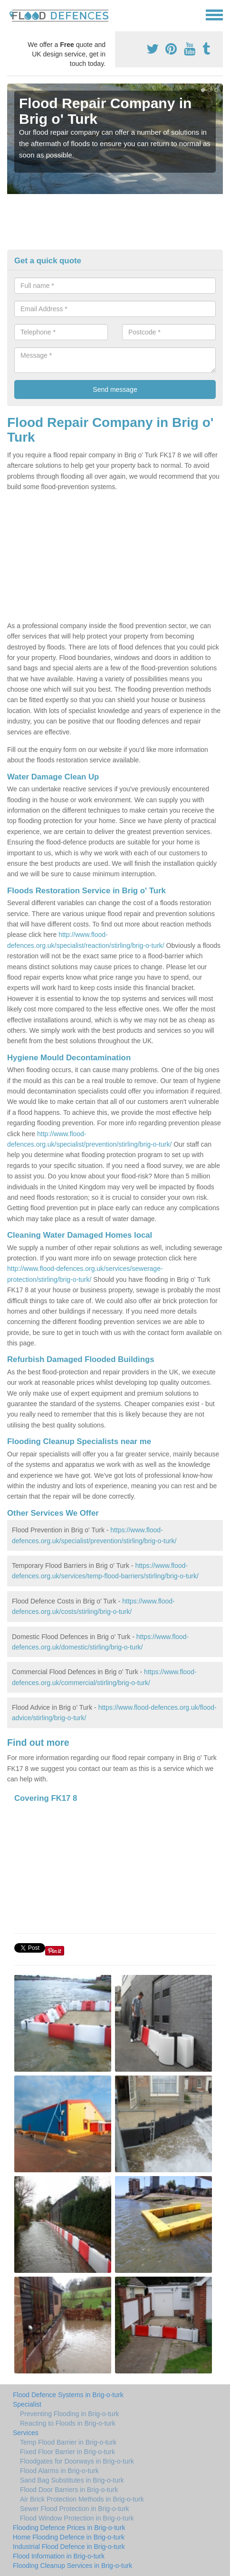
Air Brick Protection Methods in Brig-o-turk (82, 2499)
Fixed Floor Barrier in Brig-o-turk (67, 2452)
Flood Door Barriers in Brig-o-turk (69, 2489)
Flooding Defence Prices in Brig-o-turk (69, 2527)
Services (25, 2433)
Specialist (27, 2404)
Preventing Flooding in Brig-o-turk (69, 2414)
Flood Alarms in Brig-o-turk (59, 2470)
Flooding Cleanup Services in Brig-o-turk (72, 2565)
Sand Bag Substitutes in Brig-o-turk (72, 2480)
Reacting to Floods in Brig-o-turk (67, 2423)
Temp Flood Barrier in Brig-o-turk (68, 2442)
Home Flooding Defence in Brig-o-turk (69, 2537)
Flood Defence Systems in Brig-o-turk (68, 2395)
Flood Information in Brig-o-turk (59, 2556)
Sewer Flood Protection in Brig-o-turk (74, 2508)
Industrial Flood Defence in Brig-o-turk (69, 2546)
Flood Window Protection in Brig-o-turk (77, 2518)
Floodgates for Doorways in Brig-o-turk (77, 2461)
